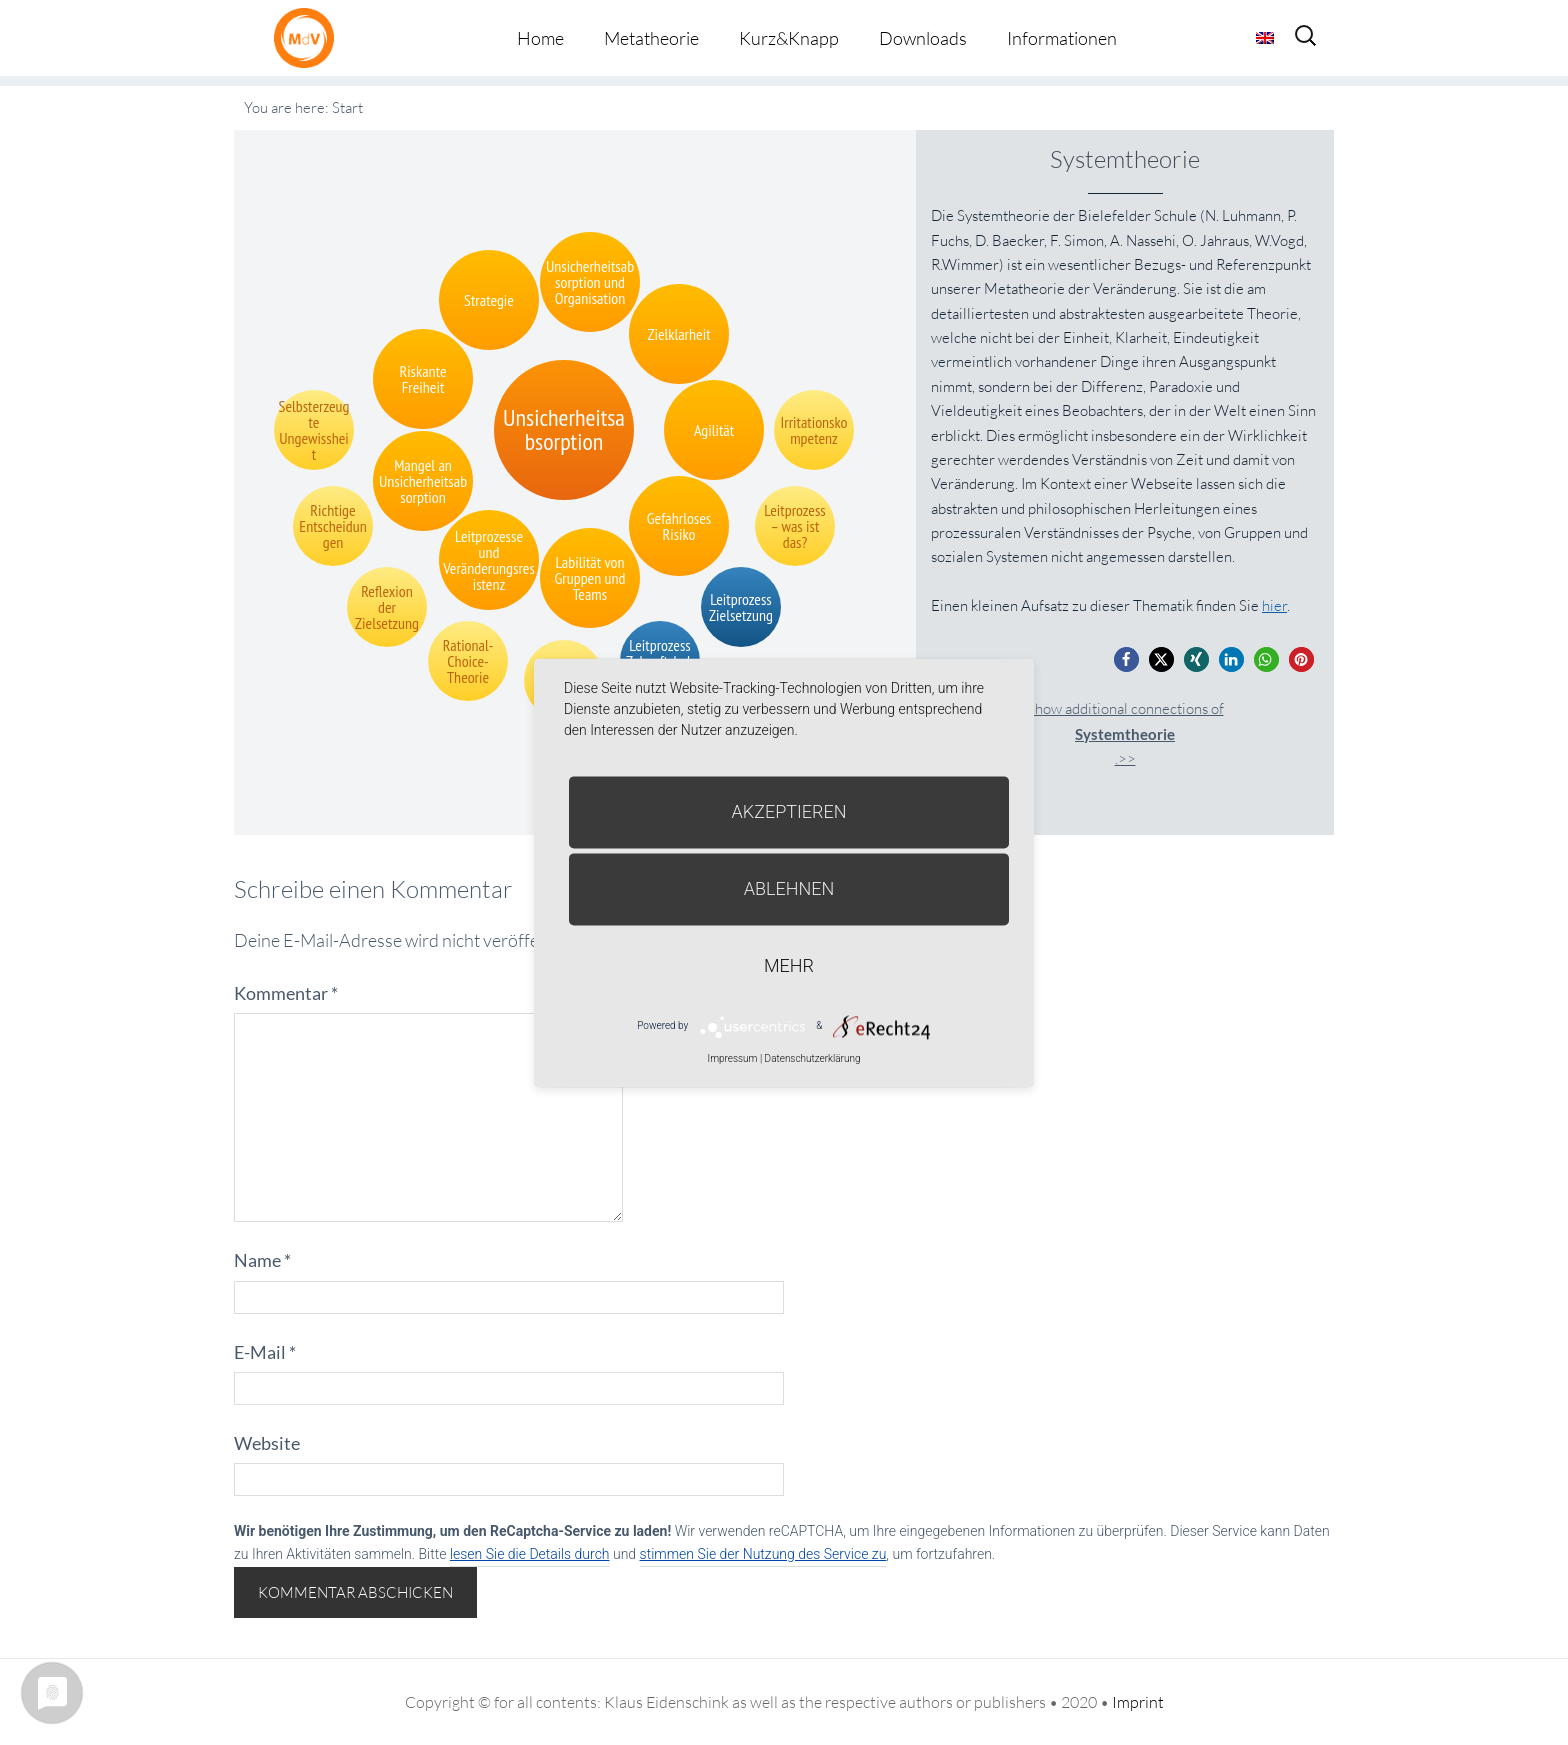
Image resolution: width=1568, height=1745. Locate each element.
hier (1274, 605)
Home (540, 38)
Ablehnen (789, 888)
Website (267, 1443)
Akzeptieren (789, 811)
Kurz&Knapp (789, 38)
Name (262, 1260)
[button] (1126, 659)
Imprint (1138, 1702)
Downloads (923, 38)
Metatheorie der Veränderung (309, 37)
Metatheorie (651, 38)
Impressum (732, 1058)
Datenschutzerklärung (813, 1058)
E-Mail (265, 1352)
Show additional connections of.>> (1125, 733)
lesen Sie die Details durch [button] (530, 1554)
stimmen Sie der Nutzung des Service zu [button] (763, 1554)
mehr (789, 965)
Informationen (1062, 38)
